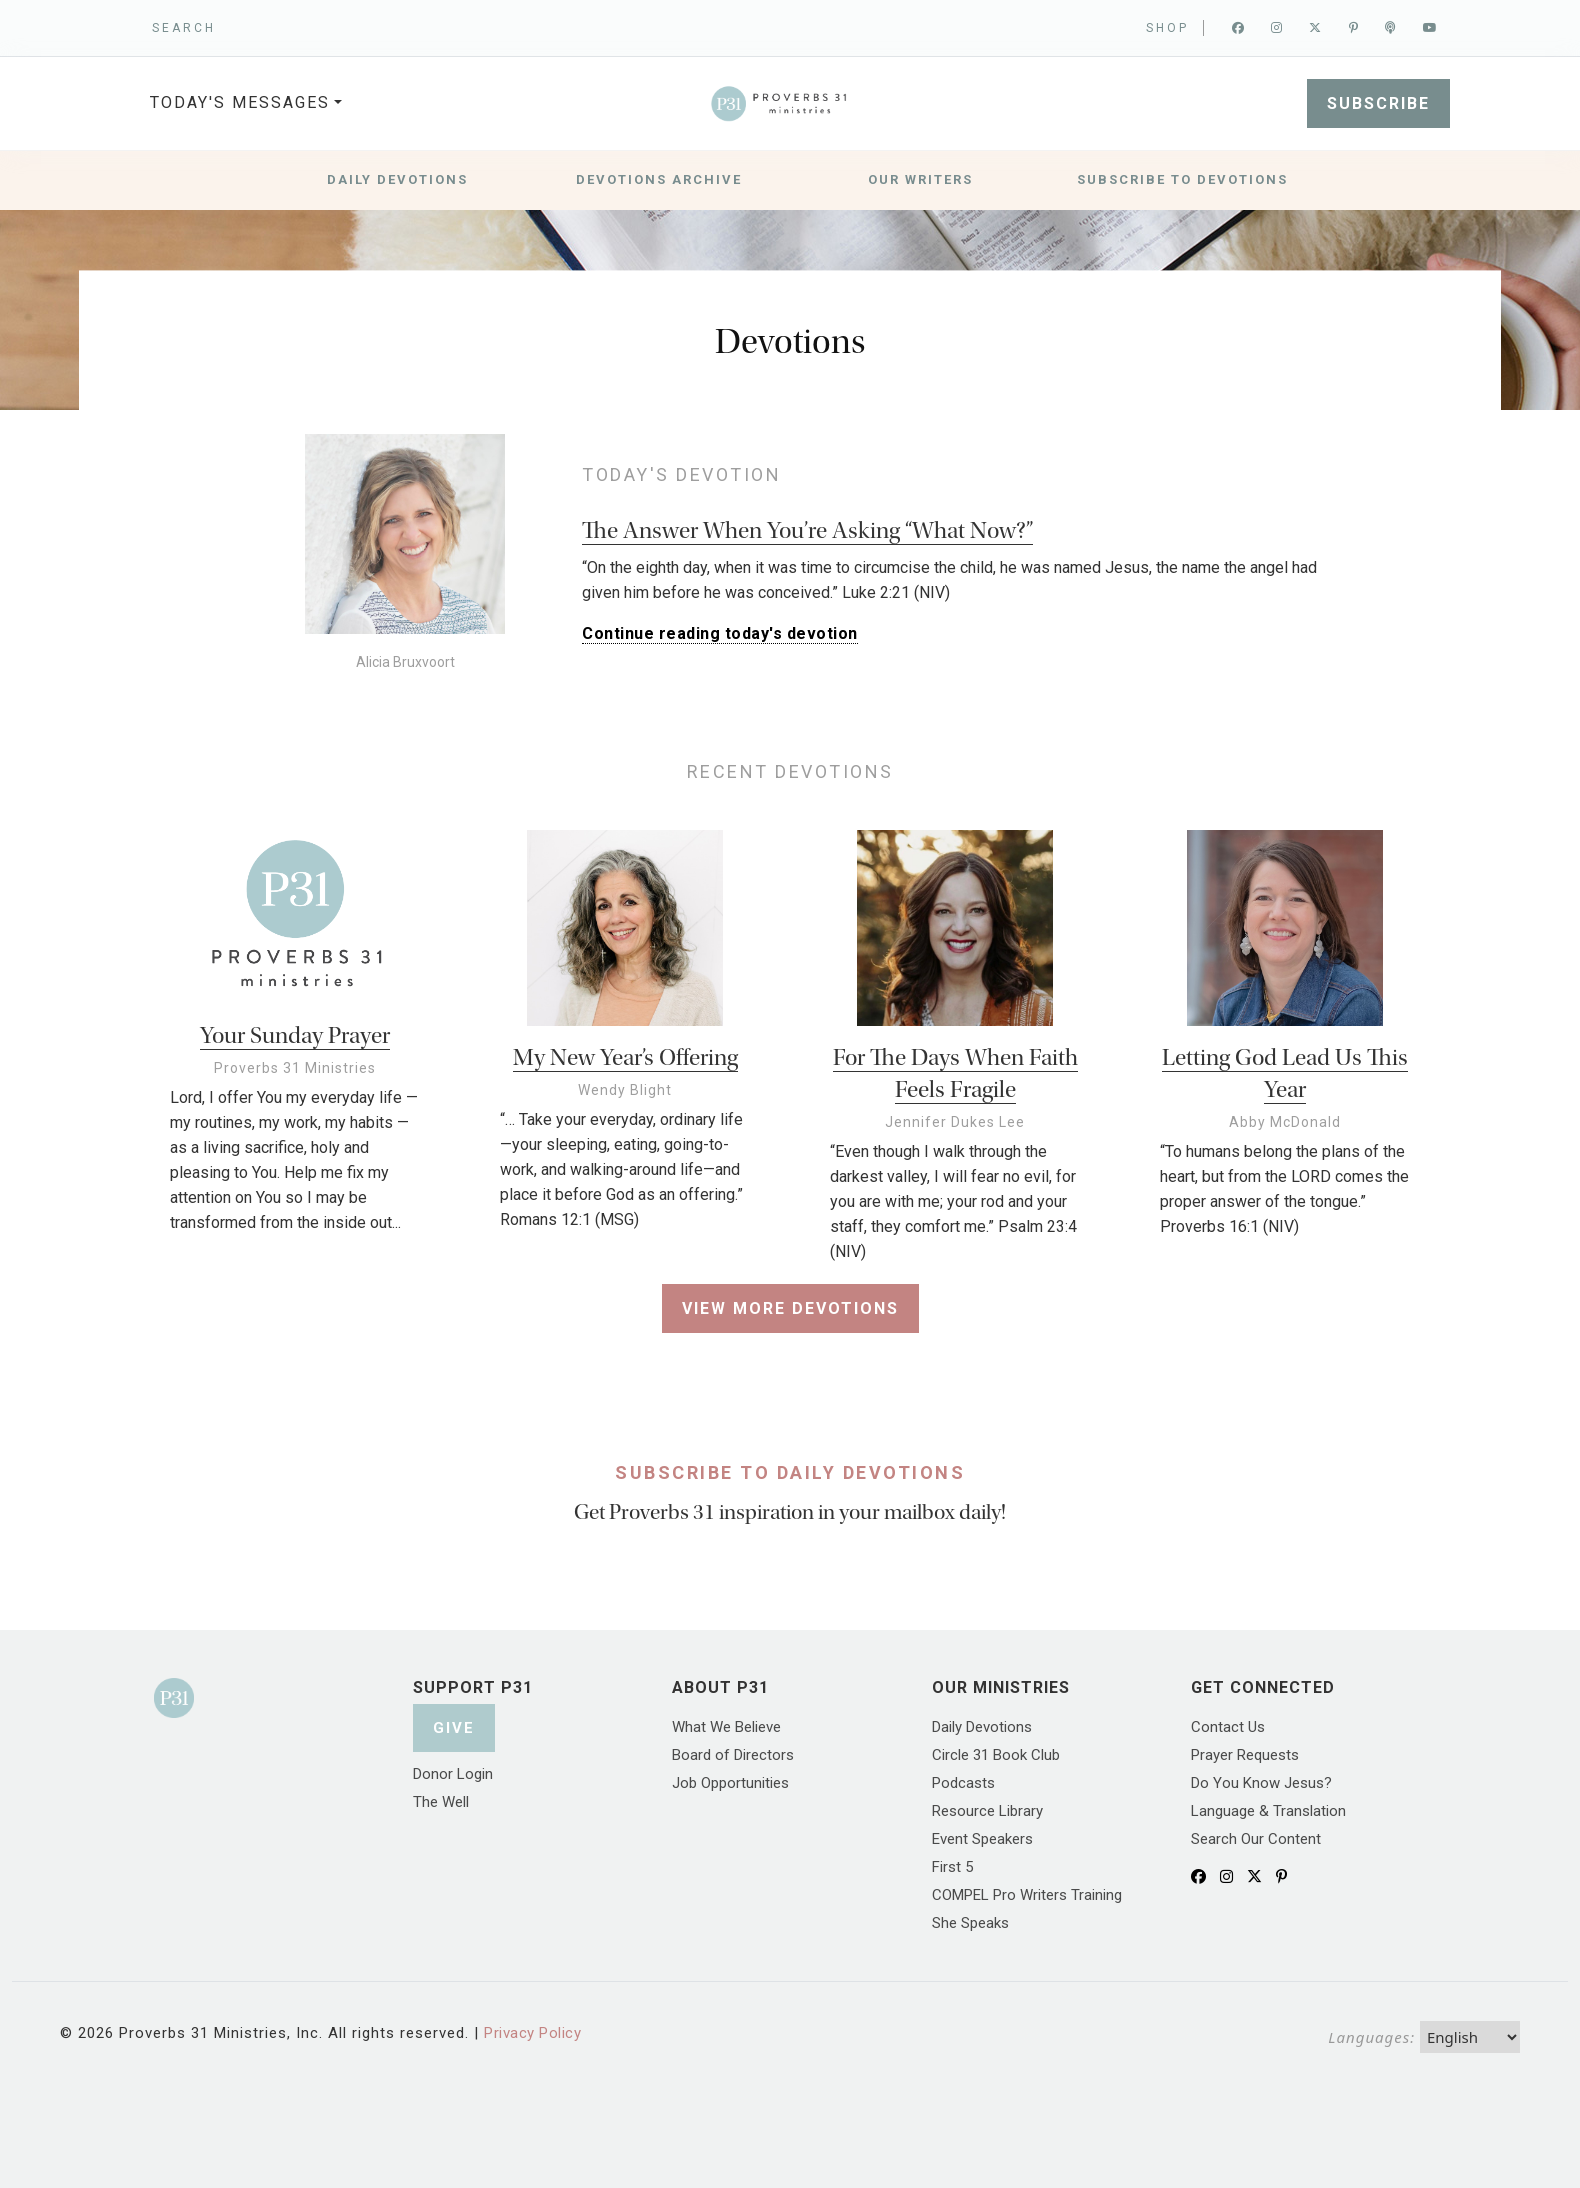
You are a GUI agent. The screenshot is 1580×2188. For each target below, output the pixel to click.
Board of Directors (733, 1755)
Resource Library (987, 1811)
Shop (1167, 28)
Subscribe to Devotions (1182, 179)
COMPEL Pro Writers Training (1027, 1895)
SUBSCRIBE (1378, 103)
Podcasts (963, 1783)
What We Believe (726, 1727)
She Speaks (970, 1923)
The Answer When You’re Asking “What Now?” (807, 530)
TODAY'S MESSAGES (240, 102)
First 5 (952, 1867)
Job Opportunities (730, 1783)
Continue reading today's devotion (720, 633)
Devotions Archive (659, 179)
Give (454, 1728)
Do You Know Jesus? (1261, 1783)
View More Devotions (790, 1308)
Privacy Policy (532, 2033)
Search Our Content (1256, 1839)
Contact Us (1228, 1727)
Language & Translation (1268, 1811)
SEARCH (184, 28)
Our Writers (920, 179)
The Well (441, 1802)
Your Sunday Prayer (295, 1035)
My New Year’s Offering (625, 1057)
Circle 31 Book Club (996, 1755)
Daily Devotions (397, 179)
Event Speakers (982, 1839)
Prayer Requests (1245, 1755)
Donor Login (453, 1774)
